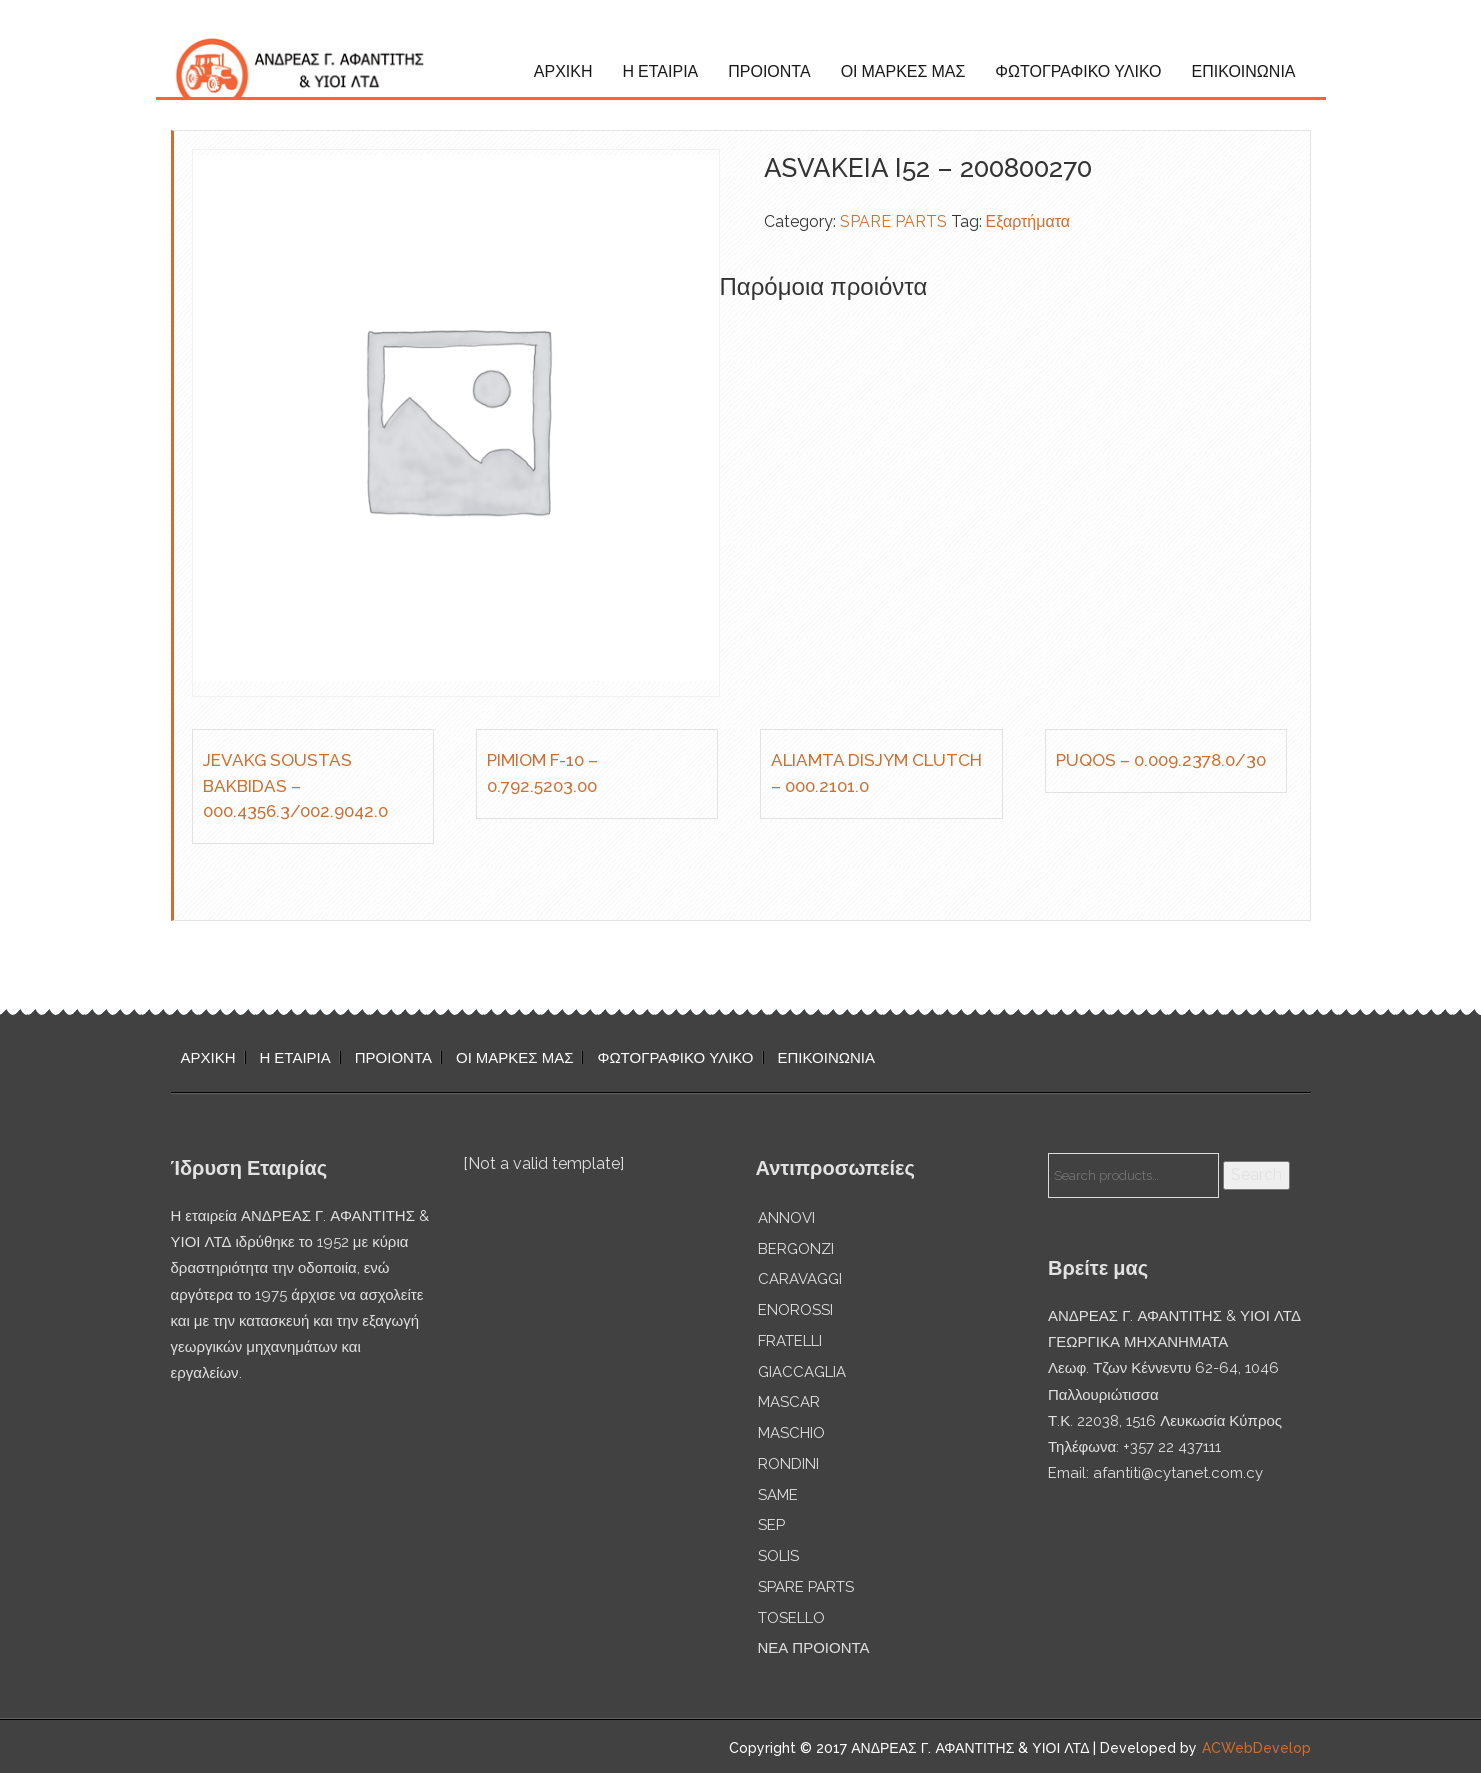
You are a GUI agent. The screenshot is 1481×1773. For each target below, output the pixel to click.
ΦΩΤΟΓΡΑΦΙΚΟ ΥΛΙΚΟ (1078, 71)
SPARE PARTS (893, 221)
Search (1256, 1174)
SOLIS (778, 1556)
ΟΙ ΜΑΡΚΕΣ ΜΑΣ (903, 71)
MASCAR (789, 1402)
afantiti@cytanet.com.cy (1178, 1473)
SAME (778, 1495)
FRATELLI (790, 1341)
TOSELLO (791, 1618)
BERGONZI (796, 1249)
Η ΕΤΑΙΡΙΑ (661, 71)
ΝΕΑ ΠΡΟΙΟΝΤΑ (814, 1648)
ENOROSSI (795, 1310)
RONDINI (788, 1464)
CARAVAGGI (800, 1279)
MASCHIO (791, 1433)
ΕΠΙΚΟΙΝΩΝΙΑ (1244, 71)
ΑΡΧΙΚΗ (563, 71)
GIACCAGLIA (802, 1372)
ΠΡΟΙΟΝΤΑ (769, 71)
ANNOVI (786, 1218)
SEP (771, 1525)
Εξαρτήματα (1028, 221)
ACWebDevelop (1256, 1748)
